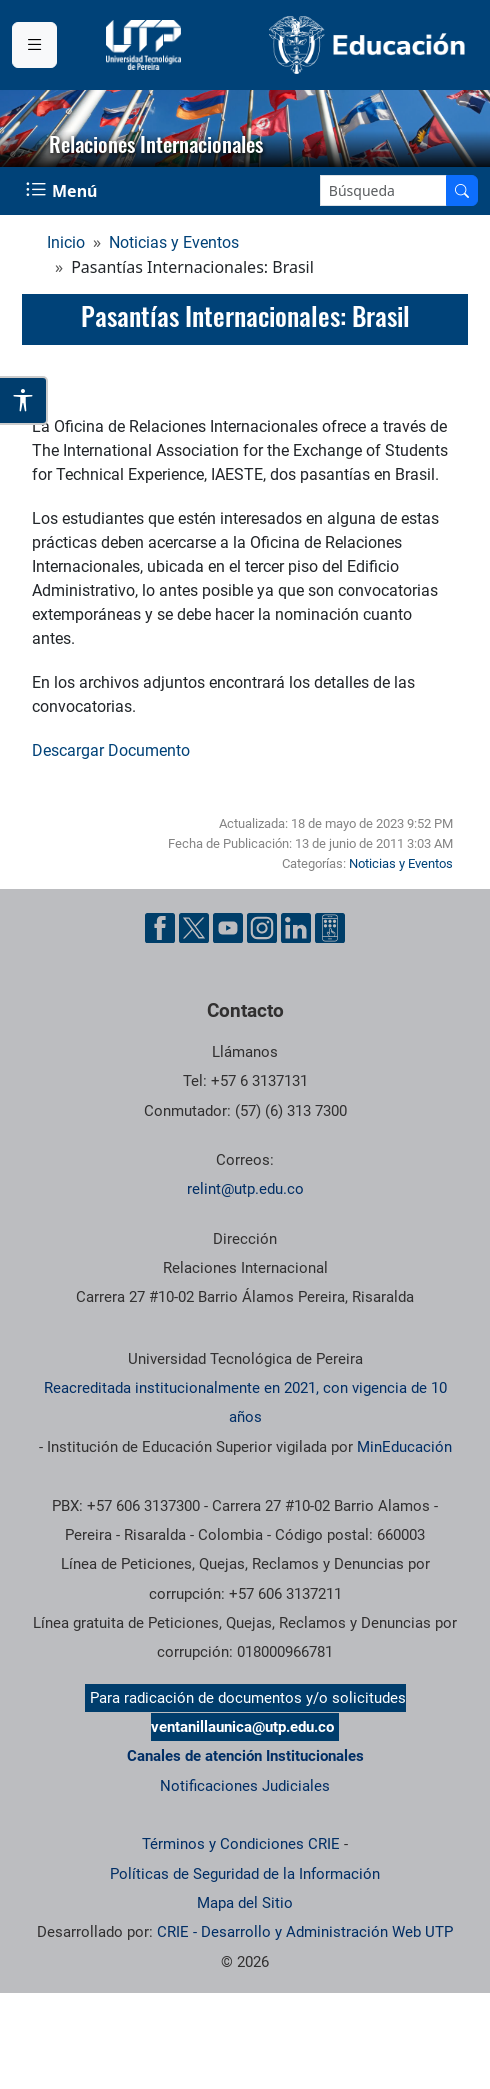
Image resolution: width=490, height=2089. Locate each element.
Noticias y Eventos (174, 242)
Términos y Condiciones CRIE (241, 1844)
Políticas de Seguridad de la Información (245, 1874)
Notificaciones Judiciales (245, 1786)
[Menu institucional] (34, 45)
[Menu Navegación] (63, 191)
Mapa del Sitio (245, 1903)
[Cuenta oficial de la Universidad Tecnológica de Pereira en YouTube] (228, 928)
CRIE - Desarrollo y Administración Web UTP (305, 1932)
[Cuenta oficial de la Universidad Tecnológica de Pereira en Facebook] (160, 928)
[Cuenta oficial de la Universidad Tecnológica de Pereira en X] (194, 928)
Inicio (66, 242)
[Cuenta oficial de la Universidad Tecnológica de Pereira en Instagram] (262, 928)
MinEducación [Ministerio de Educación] (404, 1447)
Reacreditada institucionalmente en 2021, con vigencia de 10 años (245, 1402)
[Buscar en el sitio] (462, 190)
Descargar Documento (111, 750)
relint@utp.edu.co (245, 1189)
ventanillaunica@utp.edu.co (242, 1727)
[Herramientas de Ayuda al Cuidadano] (330, 928)
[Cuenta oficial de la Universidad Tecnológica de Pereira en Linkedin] (296, 928)
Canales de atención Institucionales (245, 1756)
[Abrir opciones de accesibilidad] (24, 400)
